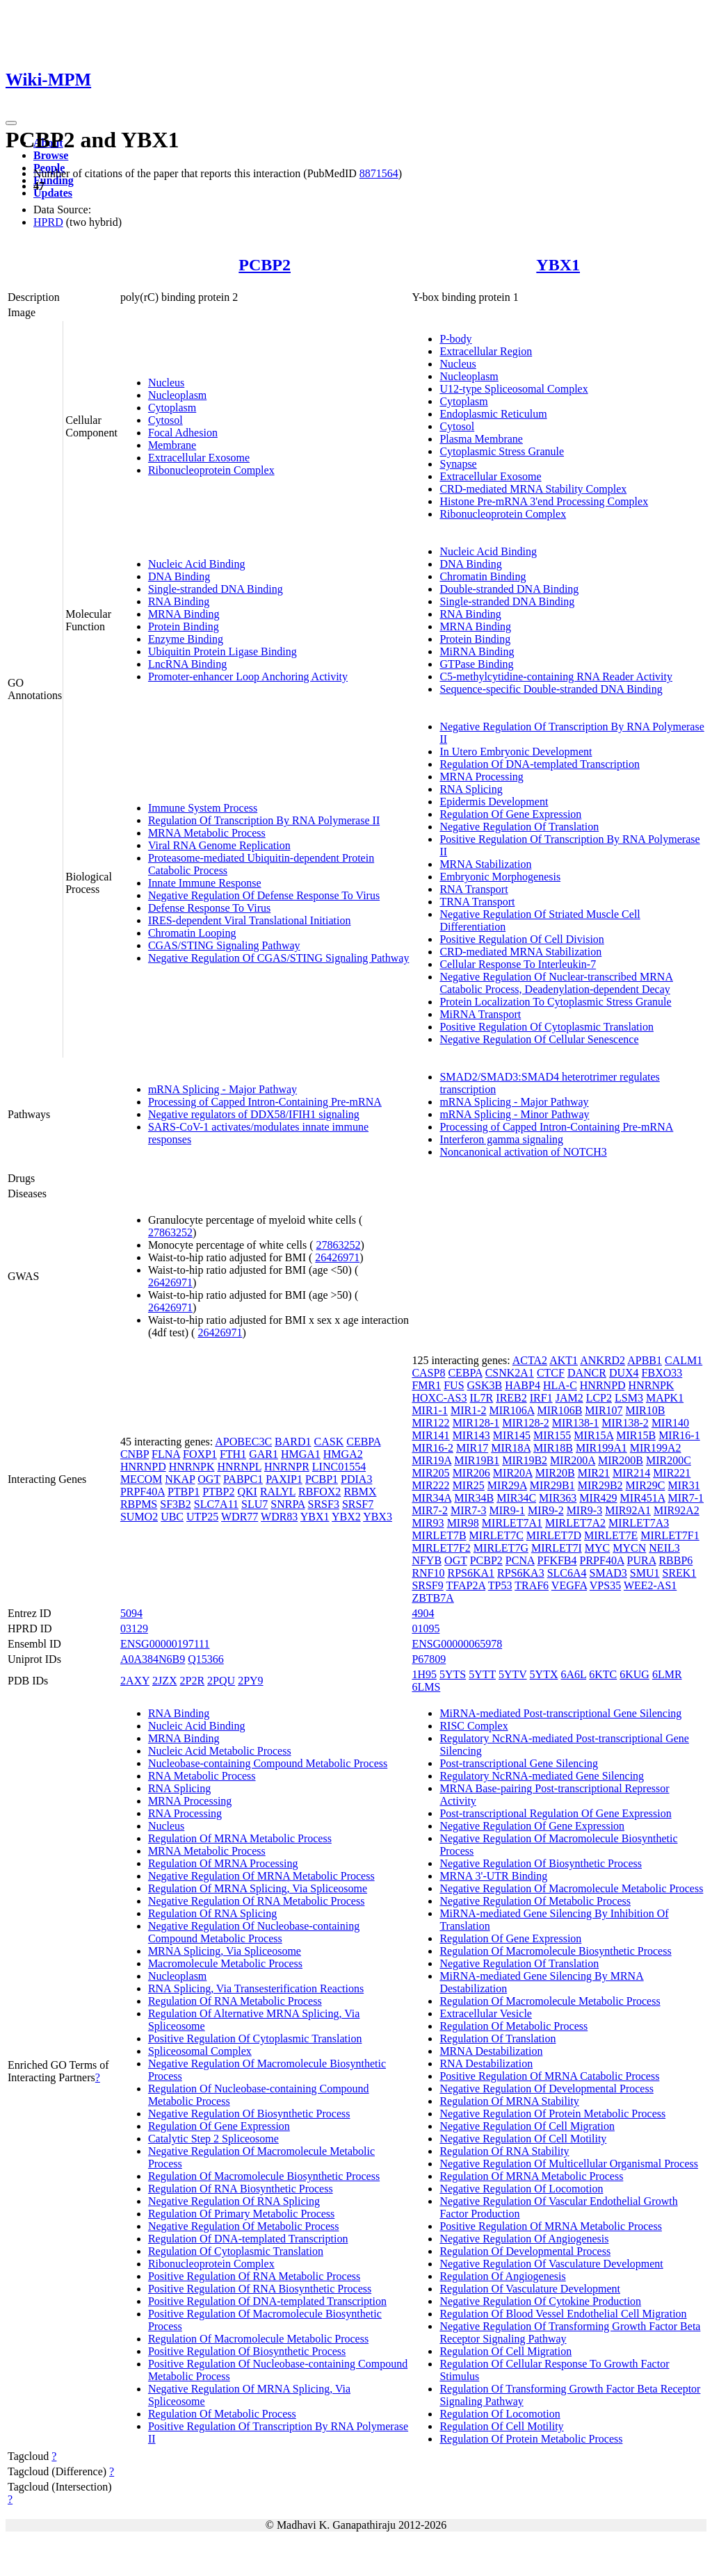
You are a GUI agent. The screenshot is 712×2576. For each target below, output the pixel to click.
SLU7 (254, 1504)
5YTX (544, 1674)
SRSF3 (323, 1504)
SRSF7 (357, 1504)
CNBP (134, 1454)
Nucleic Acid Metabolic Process (219, 1751)
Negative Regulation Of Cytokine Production (540, 2301)
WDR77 (239, 1517)
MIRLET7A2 (575, 1523)
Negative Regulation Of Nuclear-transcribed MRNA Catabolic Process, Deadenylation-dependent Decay (556, 983)
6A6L (573, 1674)
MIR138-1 (575, 1423)
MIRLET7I (556, 1548)
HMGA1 (301, 1454)
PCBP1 (321, 1479)
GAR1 (263, 1454)
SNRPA (287, 1504)
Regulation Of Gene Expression (510, 814)
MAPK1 (664, 1398)
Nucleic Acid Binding (196, 564)
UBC (172, 1517)
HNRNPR (286, 1466)
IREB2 (511, 1398)
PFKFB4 (557, 1560)
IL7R (482, 1398)
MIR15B (636, 1435)
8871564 (378, 173)
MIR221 (671, 1473)
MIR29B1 (552, 1485)
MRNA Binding (184, 614)
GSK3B (485, 1385)
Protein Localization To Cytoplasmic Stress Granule (555, 1002)
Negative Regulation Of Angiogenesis (523, 2239)
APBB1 (644, 1360)
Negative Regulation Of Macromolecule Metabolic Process (571, 1888)
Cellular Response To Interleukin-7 (517, 964)
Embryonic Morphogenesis (499, 877)
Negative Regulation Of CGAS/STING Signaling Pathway (279, 958)
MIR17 (472, 1448)
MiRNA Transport (480, 1014)
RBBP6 (675, 1560)
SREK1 (680, 1573)
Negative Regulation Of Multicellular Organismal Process (568, 2163)
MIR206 (471, 1473)
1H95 (424, 1674)
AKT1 (563, 1360)
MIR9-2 (546, 1510)
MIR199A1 (601, 1448)
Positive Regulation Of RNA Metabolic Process (254, 2276)
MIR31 (683, 1485)
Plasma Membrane (481, 439)
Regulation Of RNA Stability (504, 2151)
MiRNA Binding (476, 651)
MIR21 (594, 1473)
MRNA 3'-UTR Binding (493, 1876)
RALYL (278, 1492)
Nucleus (166, 382)
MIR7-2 (430, 1510)
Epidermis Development (493, 801)
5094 (131, 1613)
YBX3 (377, 1517)
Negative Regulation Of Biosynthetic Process (249, 2113)
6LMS (426, 1687)
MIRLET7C (496, 1535)
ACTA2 (529, 1360)
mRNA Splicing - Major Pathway (222, 1089)
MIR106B (559, 1410)
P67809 (429, 1659)
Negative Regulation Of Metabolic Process (243, 2226)
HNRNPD (143, 1466)
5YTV (513, 1674)
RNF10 (428, 1573)
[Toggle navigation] (11, 123)
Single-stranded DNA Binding (215, 589)
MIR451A (642, 1498)
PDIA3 (356, 1479)
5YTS (452, 1674)
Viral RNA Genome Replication (219, 845)
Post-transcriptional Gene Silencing (518, 1763)
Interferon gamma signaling (501, 1139)
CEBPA (363, 1441)
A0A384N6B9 (152, 1659)
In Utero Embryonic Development (515, 751)
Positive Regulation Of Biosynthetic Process (247, 2351)
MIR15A (593, 1435)
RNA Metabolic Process (202, 1776)
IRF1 (541, 1398)
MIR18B (553, 1448)
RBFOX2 (319, 1492)
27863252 (170, 1232)
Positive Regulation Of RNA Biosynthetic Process (259, 2289)
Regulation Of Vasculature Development (529, 2289)
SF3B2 (175, 1504)
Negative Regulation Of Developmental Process (546, 2088)
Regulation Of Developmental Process (524, 2251)
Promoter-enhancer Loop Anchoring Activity (248, 676)
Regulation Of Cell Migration (505, 2351)
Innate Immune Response (204, 883)
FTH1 (233, 1454)
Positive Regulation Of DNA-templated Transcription (267, 2301)
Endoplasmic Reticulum (493, 414)
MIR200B (620, 1460)
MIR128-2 (525, 1423)
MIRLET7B (439, 1535)
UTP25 (202, 1517)
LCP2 (599, 1398)
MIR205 (430, 1473)
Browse (50, 155)
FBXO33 (662, 1373)
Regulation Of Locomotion (499, 2414)
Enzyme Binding (185, 639)
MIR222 (430, 1485)
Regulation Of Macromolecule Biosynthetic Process (264, 2176)
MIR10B (645, 1410)
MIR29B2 (600, 1485)
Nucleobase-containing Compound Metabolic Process (267, 1763)
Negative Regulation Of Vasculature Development (551, 2264)
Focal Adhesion (183, 432)
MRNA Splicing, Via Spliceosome (224, 1951)
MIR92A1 (628, 1510)
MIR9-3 (585, 1510)
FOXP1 (200, 1454)
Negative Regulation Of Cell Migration (527, 2126)
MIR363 (557, 1498)
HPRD (48, 222)
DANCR (586, 1373)
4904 (423, 1613)
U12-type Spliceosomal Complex (513, 389)
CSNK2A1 (509, 1373)
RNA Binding (178, 601)
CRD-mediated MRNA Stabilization (520, 952)
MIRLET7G (501, 1548)
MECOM (141, 1479)
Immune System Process (202, 808)
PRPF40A (142, 1492)
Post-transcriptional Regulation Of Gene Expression (555, 1813)
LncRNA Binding (187, 664)
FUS (454, 1385)
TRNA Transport (477, 902)
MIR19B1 (476, 1460)
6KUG (634, 1674)
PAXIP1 (284, 1479)
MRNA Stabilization (485, 864)
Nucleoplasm (177, 395)
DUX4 (624, 1373)
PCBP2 (264, 265)
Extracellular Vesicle (485, 2013)
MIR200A (572, 1460)
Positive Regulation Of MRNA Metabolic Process (550, 2226)
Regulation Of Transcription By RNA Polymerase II (264, 820)
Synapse (457, 464)
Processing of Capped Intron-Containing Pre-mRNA (265, 1102)
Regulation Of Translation (497, 2038)
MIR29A (507, 1485)
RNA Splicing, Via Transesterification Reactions (256, 1988)
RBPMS (138, 1504)
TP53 (500, 1585)
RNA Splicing (470, 789)
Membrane (172, 445)
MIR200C (668, 1460)
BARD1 (293, 1441)
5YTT (482, 1674)
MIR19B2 (524, 1460)
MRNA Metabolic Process (207, 833)
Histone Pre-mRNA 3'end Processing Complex (543, 501)
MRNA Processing (481, 776)
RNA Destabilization (486, 2063)
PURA (641, 1560)
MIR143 (471, 1435)
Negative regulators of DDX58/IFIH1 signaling (253, 1114)
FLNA (166, 1454)
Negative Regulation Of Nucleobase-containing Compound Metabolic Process (253, 1932)
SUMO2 (139, 1517)
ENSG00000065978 (457, 1644)
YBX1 (558, 265)
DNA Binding (179, 576)
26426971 (337, 1257)
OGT (208, 1479)
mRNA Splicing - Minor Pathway (514, 1114)
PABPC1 (243, 1479)
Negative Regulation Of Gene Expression (531, 1826)
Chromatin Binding (482, 576)
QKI (247, 1492)
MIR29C (645, 1485)
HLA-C (560, 1385)
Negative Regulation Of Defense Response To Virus (264, 895)
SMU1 (645, 1573)
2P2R (192, 1681)
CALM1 (683, 1360)
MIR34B (474, 1498)
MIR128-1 (476, 1423)
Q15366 (206, 1659)
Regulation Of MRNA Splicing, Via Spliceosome (257, 1888)
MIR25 (469, 1485)
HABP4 (522, 1385)
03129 (134, 1628)
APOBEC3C (243, 1441)
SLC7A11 (216, 1504)
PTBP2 (218, 1492)
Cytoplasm (172, 407)
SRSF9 (427, 1585)
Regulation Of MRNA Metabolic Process (240, 1838)
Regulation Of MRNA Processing (223, 1863)
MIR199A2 (655, 1448)
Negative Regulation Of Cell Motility (522, 2138)
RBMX (359, 1492)
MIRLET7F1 (669, 1535)
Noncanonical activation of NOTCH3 (522, 1152)
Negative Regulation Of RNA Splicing (234, 2201)
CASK (329, 1441)
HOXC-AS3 (439, 1398)
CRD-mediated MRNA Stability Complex (532, 489)
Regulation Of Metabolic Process (222, 2414)
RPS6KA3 (520, 1573)
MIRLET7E (611, 1535)
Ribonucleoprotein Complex (211, 470)
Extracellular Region (485, 351)
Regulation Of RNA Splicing (212, 1913)
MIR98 (463, 1523)
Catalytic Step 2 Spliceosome (213, 2138)
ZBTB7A (432, 1598)
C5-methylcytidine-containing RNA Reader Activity (555, 676)
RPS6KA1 (471, 1573)
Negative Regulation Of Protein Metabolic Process (552, 2113)
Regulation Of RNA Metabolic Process (235, 2001)
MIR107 (603, 1410)
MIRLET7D (553, 1535)
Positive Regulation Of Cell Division (521, 939)
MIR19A (431, 1460)
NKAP (180, 1479)
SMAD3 (608, 1573)
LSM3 (629, 1398)
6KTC (603, 1674)
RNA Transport (473, 889)
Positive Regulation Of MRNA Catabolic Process (549, 2076)
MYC (597, 1548)
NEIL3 (664, 1548)
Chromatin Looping (192, 933)
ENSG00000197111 (165, 1644)
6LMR (667, 1674)
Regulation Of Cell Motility (501, 2426)
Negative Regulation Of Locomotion (521, 2188)
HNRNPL (239, 1466)
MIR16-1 (679, 1435)
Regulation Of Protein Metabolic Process (530, 2439)
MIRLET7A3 (638, 1523)
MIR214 (631, 1473)
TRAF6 (532, 1585)
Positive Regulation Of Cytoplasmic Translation (546, 1027)
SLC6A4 (567, 1573)
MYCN (629, 1548)
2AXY (134, 1681)
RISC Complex (473, 1726)
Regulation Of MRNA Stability (508, 2101)
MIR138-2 (625, 1423)
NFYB (427, 1560)
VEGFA (569, 1585)
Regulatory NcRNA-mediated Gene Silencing (541, 1776)
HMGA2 (343, 1454)
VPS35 (605, 1585)
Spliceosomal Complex (200, 2051)
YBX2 (346, 1517)
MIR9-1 (508, 1510)
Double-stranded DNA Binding (508, 589)
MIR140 (670, 1423)
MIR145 (512, 1435)
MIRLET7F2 (441, 1548)
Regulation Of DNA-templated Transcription (539, 764)
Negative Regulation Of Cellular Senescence (538, 1039)
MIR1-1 (430, 1410)
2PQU (221, 1681)
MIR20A (513, 1473)
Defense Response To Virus (209, 908)
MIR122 (430, 1423)
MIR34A (431, 1498)
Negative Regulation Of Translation (519, 826)
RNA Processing (185, 1813)
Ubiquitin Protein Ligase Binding (222, 651)
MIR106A (512, 1410)
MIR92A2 (676, 1510)
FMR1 (426, 1385)
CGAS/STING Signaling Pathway (224, 945)
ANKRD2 (602, 1360)
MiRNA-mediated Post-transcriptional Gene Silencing (560, 1713)
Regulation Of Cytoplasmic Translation (235, 2251)
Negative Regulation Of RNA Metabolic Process (256, 1901)
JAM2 (569, 1398)
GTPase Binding (476, 664)
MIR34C (516, 1498)
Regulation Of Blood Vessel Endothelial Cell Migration (562, 2314)
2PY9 (250, 1681)
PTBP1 (184, 1492)
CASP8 (428, 1373)
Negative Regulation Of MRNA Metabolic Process (261, 1876)
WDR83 (279, 1517)
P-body (455, 339)
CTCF (551, 1373)
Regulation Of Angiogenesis (502, 2276)
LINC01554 (339, 1466)
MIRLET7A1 (512, 1523)
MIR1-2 (469, 1410)
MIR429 (598, 1498)
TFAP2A (465, 1585)
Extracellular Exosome (199, 457)
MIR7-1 (686, 1498)
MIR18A (511, 1448)
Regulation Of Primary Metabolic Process (241, 2214)
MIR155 (552, 1435)
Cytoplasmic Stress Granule (501, 451)
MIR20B (555, 1473)
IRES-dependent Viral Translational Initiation (249, 920)
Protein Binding (183, 626)
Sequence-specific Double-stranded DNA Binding (550, 689)
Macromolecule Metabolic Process (225, 1963)
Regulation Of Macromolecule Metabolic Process (258, 2339)
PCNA (520, 1560)
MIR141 (430, 1435)
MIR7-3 (469, 1510)
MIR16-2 (432, 1448)
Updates (52, 193)
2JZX (164, 1681)
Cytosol (165, 420)
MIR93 (428, 1523)
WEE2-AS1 (650, 1585)
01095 (425, 1628)
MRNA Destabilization (490, 2051)
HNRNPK (192, 1466)
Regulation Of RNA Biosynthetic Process (240, 2188)
